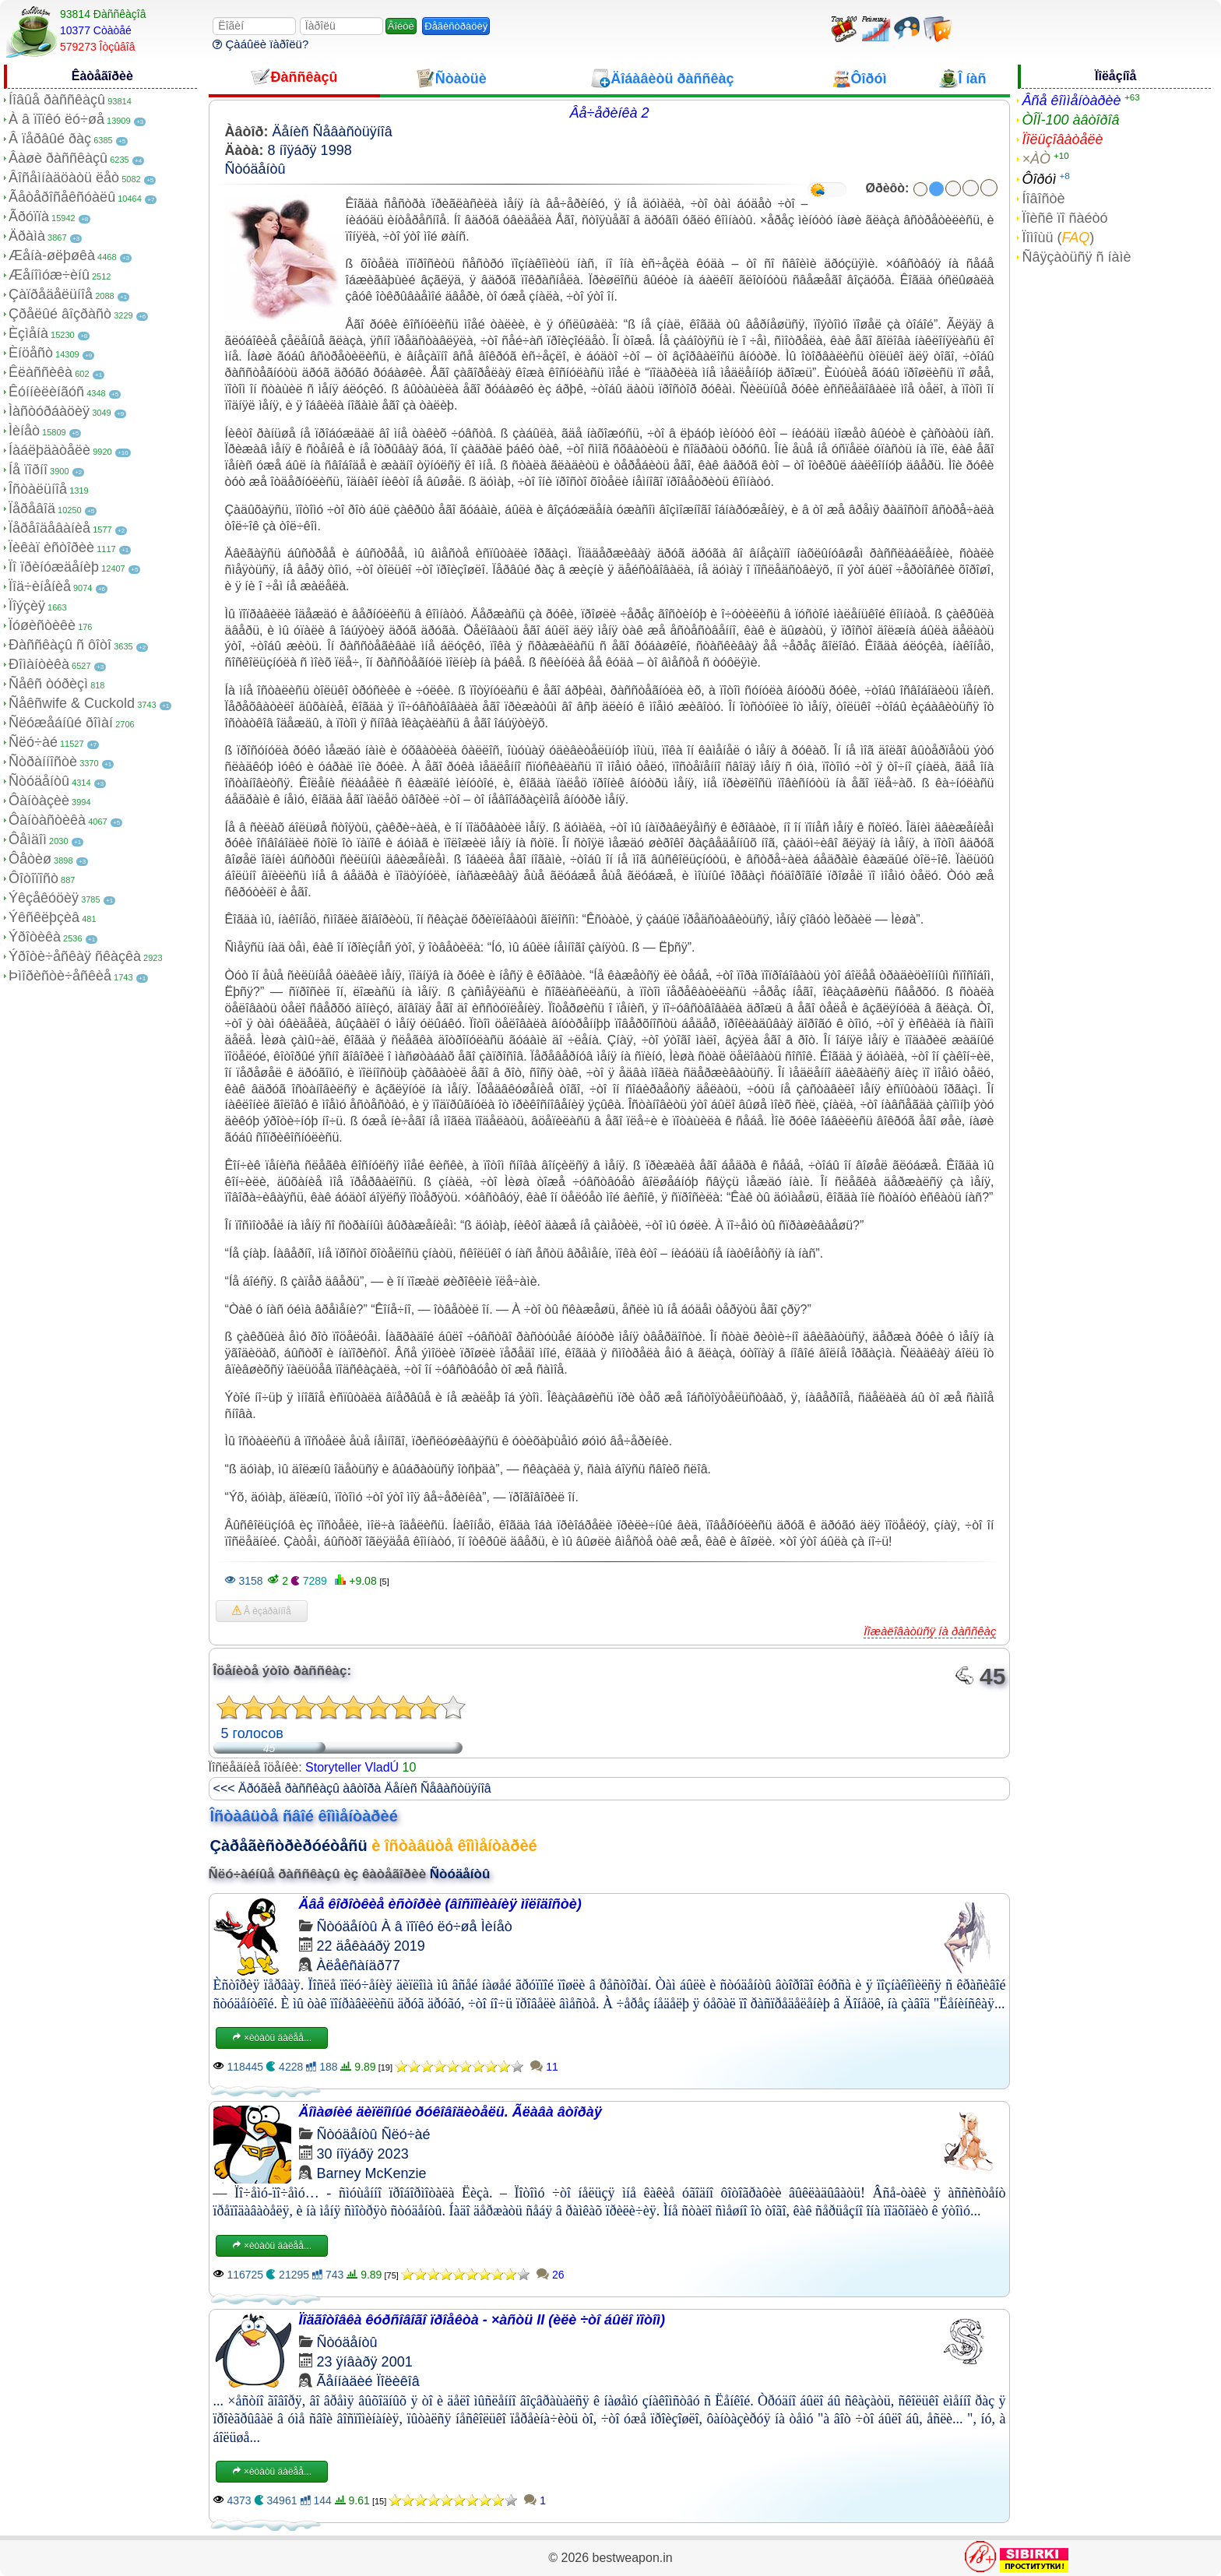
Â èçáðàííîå (261, 1611)
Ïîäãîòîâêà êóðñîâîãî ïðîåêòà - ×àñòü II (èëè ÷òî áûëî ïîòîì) (482, 2320)
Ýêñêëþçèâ (44, 917)
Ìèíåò (24, 430)
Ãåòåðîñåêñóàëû (62, 197)
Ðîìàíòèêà (39, 664)
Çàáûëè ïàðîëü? (260, 44)
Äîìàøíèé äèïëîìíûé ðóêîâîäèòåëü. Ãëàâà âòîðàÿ (450, 2112)
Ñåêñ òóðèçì (48, 684)
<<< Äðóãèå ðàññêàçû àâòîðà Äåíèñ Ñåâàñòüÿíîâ (352, 1788)
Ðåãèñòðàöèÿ (455, 26)
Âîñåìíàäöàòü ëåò (64, 177)
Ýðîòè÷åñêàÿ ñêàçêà (75, 956)
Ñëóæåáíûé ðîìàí (61, 722)
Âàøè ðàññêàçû (58, 158)
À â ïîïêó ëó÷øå (56, 119)
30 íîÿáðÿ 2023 (363, 2154)
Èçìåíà (28, 333)
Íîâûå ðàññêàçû (57, 99)
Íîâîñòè (1043, 198)
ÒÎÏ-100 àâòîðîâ (1070, 120)
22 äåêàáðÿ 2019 (371, 1946)
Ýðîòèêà (35, 937)
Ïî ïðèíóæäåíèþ (54, 567)
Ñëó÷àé (33, 742)
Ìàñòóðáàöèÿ (49, 411)
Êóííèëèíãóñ (46, 391)
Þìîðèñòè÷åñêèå (60, 976)
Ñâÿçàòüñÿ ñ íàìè (1076, 257)
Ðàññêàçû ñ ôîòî (60, 645)
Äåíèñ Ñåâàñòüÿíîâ (332, 131)
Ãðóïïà (29, 216)
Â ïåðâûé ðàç (50, 138)
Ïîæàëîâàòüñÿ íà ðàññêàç (930, 1631)
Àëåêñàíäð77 (358, 1965)
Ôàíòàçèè (39, 800)
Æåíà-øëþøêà (52, 255)
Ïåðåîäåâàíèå (49, 528)
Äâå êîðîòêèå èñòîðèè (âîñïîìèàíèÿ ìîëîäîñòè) (440, 1904)
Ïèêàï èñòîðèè (51, 547)
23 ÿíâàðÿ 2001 (365, 2362)
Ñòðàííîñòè (43, 761)
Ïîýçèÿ (27, 606)
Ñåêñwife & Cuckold (72, 703)
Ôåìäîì (28, 839)
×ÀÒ (1036, 159)
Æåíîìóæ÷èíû (49, 275)
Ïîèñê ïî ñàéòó (1064, 218)
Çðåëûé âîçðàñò (60, 314)
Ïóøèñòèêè (42, 625)
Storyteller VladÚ (352, 1767)
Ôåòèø (30, 859)
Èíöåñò (31, 353)
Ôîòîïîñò (33, 878)
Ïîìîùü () (1058, 237)
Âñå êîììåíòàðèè (1071, 100)
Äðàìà (27, 236)
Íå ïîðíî (28, 469)
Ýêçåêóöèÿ (44, 898)
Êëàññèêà (40, 372)
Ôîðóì (1039, 179)
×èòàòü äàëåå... (271, 2037)
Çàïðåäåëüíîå (51, 294)
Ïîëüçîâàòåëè (1062, 139)
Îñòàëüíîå (38, 489)
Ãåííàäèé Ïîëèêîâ (368, 2381)
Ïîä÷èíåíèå (40, 586)
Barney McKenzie (372, 2173)
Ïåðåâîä (32, 508)
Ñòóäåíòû (39, 781)
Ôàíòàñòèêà (47, 820)
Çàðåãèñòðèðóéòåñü (289, 1845)
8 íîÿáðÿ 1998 (310, 150)
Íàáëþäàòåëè (49, 450)
